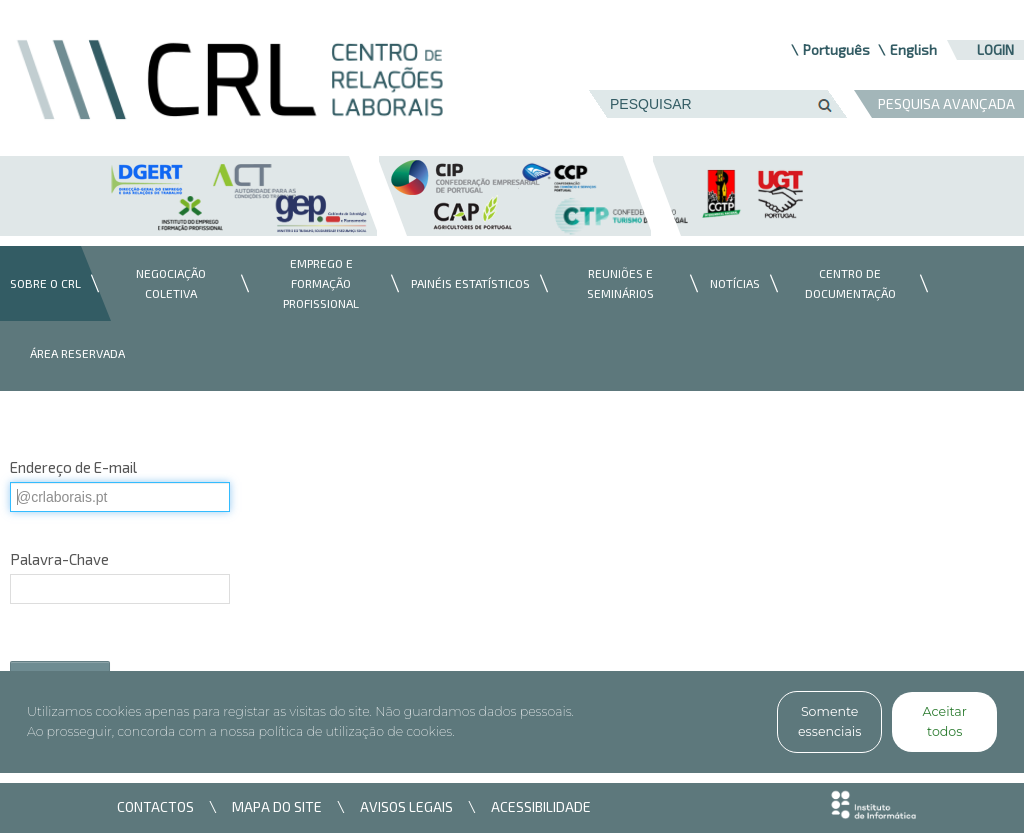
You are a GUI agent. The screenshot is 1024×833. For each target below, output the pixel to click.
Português (836, 49)
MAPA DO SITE (277, 806)
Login (995, 49)
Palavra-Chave (59, 559)
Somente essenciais (829, 721)
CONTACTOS (155, 806)
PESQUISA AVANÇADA (946, 103)
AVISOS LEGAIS (406, 806)
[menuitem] (40, 283)
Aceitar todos (945, 721)
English (913, 49)
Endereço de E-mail (73, 467)
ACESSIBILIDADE (541, 806)
